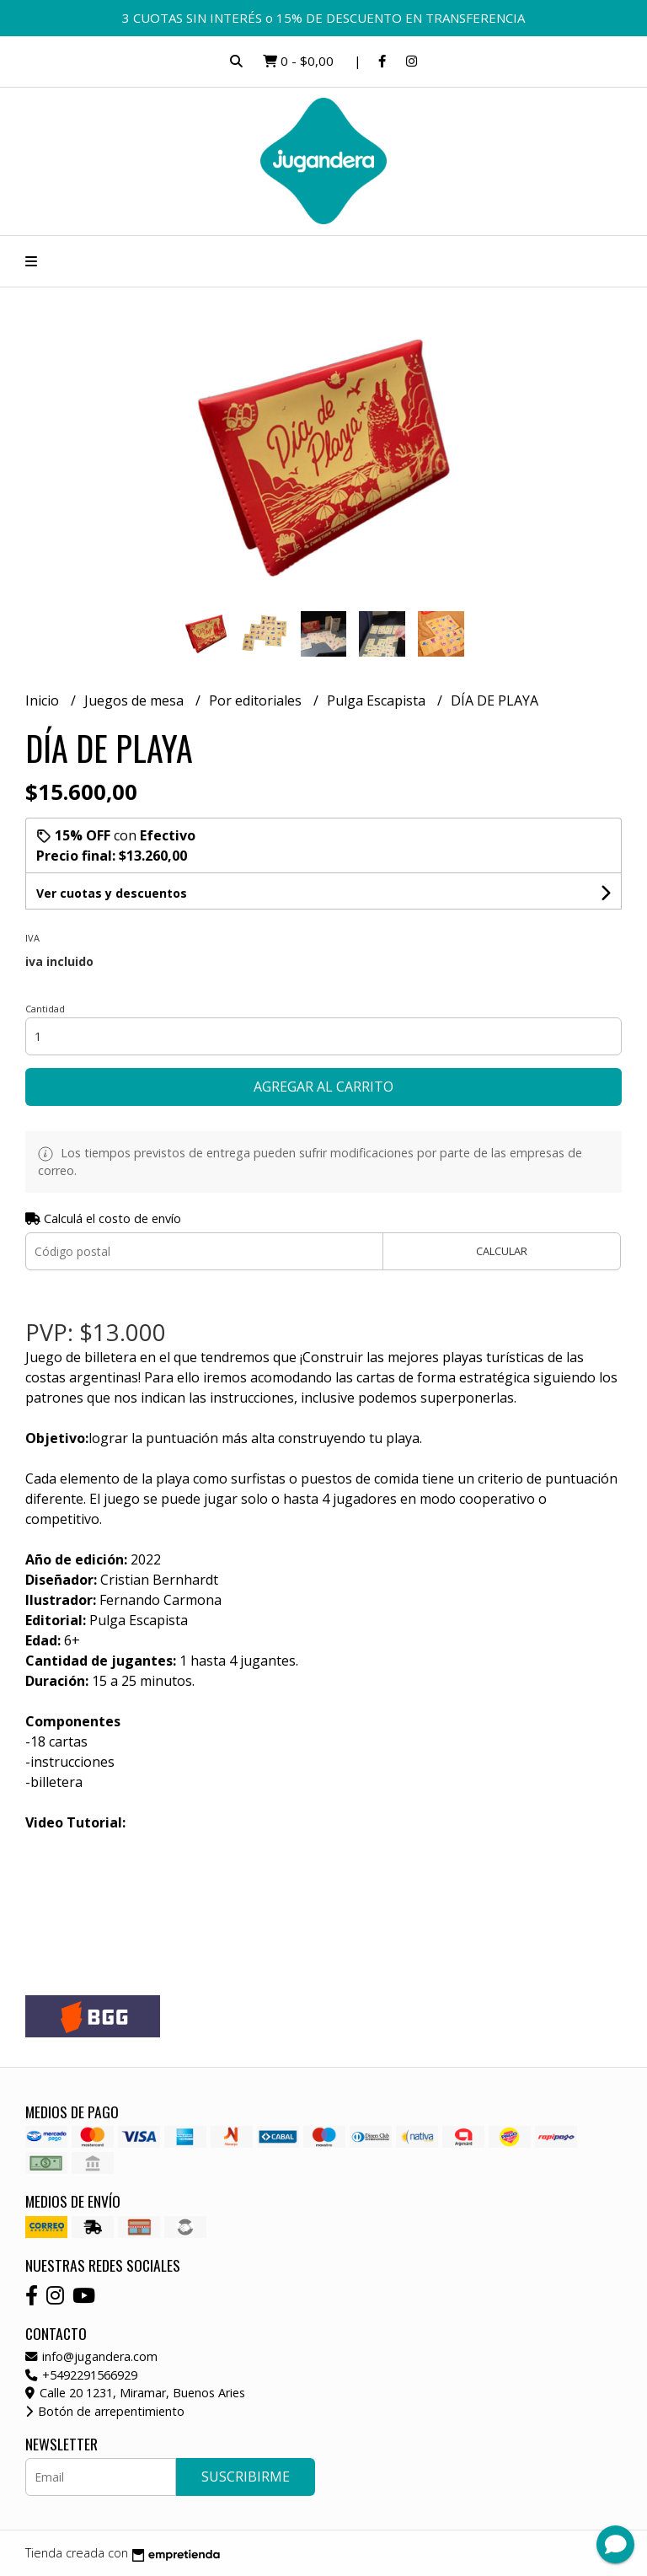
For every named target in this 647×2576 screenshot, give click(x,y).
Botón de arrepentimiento (104, 2411)
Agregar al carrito (323, 1086)
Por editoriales (257, 700)
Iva (32, 937)
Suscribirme (245, 2476)
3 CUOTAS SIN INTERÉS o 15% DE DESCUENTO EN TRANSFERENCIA (323, 17)
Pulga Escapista (378, 700)
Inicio (43, 700)
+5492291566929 (81, 2375)
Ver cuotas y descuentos (111, 893)
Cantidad (45, 1008)
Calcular (501, 1250)
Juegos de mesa (135, 700)
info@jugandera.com (91, 2356)
